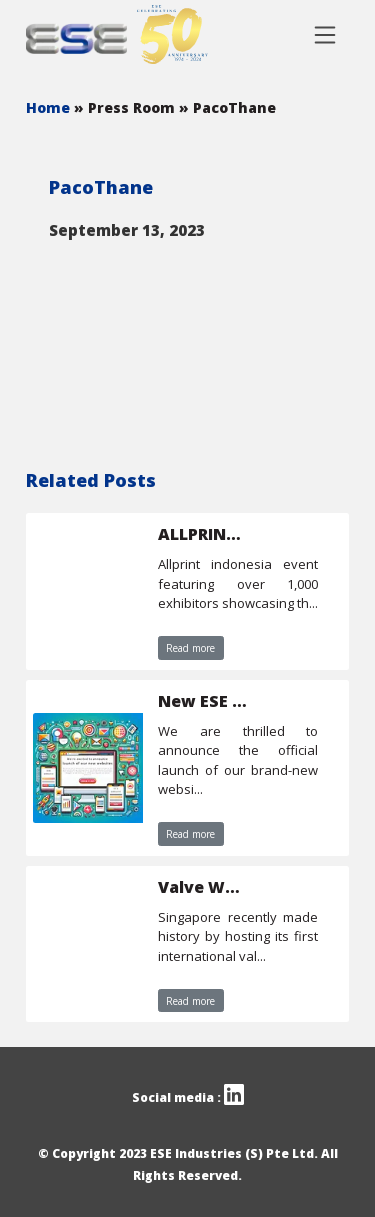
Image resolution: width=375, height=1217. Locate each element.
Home (50, 107)
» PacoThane (227, 107)
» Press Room (126, 107)
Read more (190, 648)
